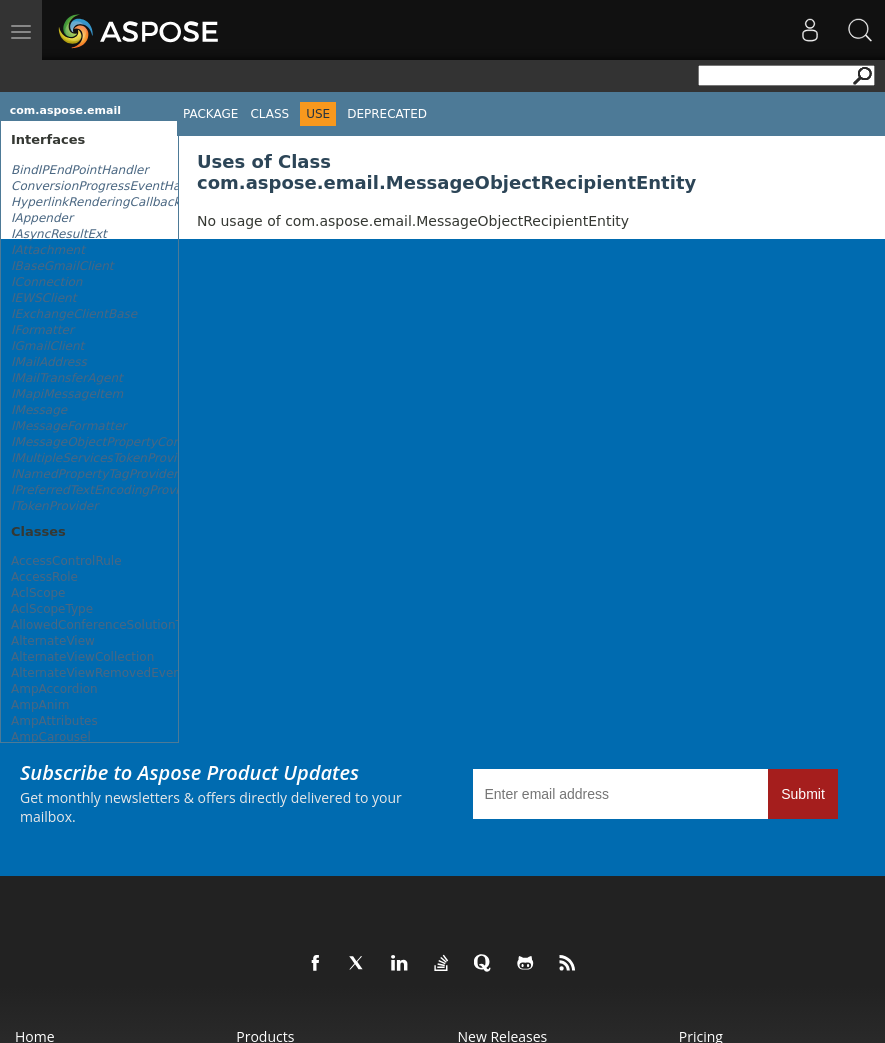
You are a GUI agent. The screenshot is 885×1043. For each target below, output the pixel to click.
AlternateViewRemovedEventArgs (111, 673)
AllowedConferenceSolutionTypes (110, 625)
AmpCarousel (51, 737)
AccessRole (44, 577)
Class (269, 114)
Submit (803, 794)
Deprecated (387, 114)
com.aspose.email (65, 110)
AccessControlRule (66, 561)
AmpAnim (40, 705)
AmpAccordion (54, 689)
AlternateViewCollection (82, 657)
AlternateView (53, 641)
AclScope (38, 593)
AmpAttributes (54, 721)
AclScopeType (52, 609)
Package (210, 114)
